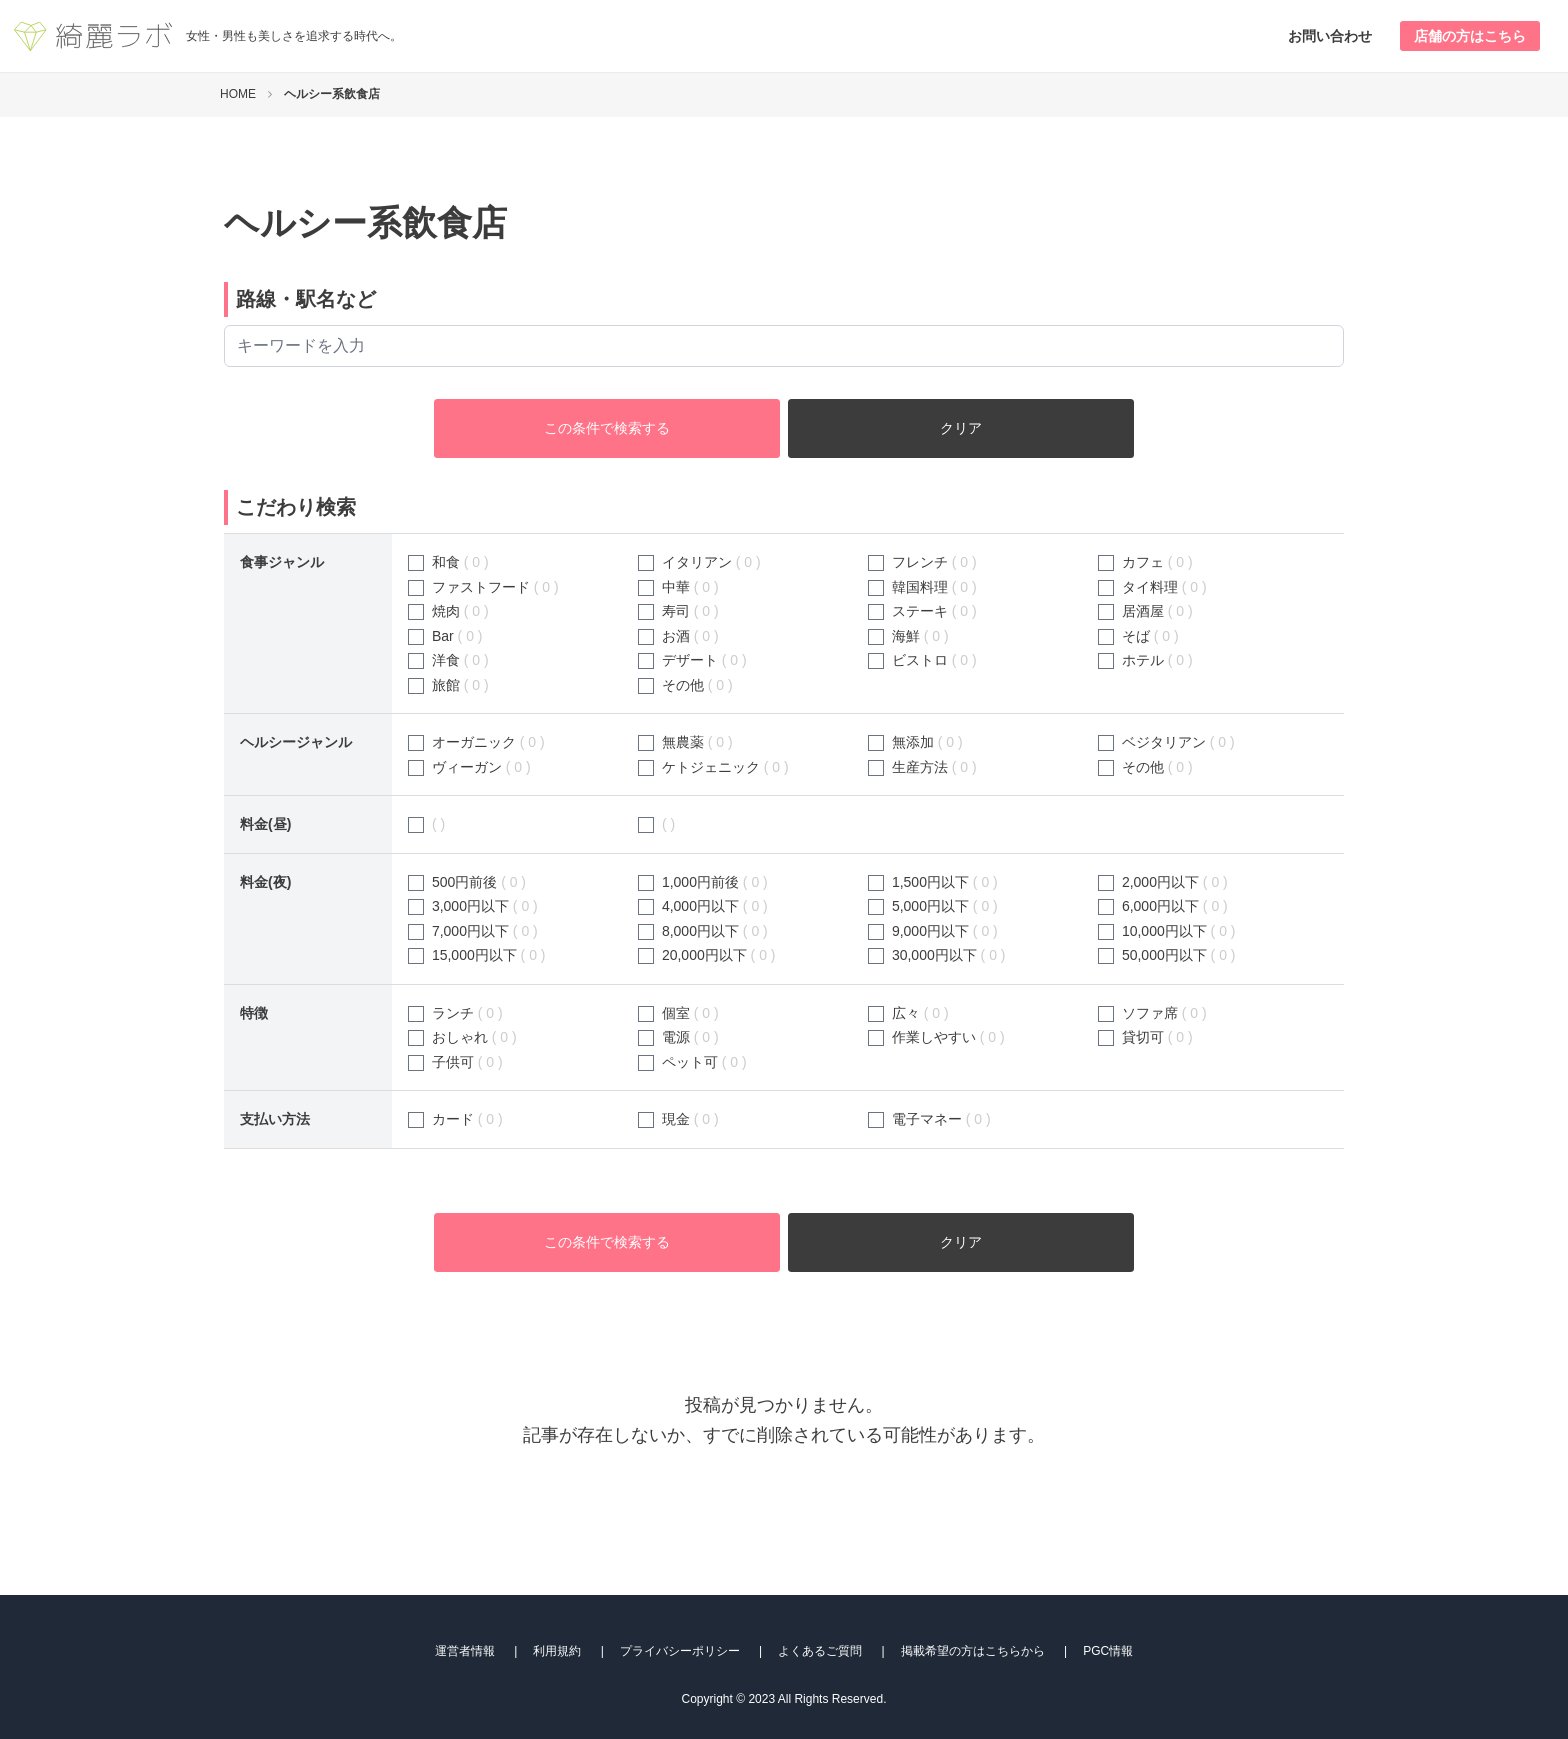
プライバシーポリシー (680, 1651)
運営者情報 (465, 1651)
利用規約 (557, 1651)
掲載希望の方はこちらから (973, 1651)
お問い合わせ (1330, 36)
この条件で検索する (607, 428)
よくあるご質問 (820, 1651)
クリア (961, 428)
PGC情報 (1108, 1651)
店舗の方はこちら (1470, 36)
